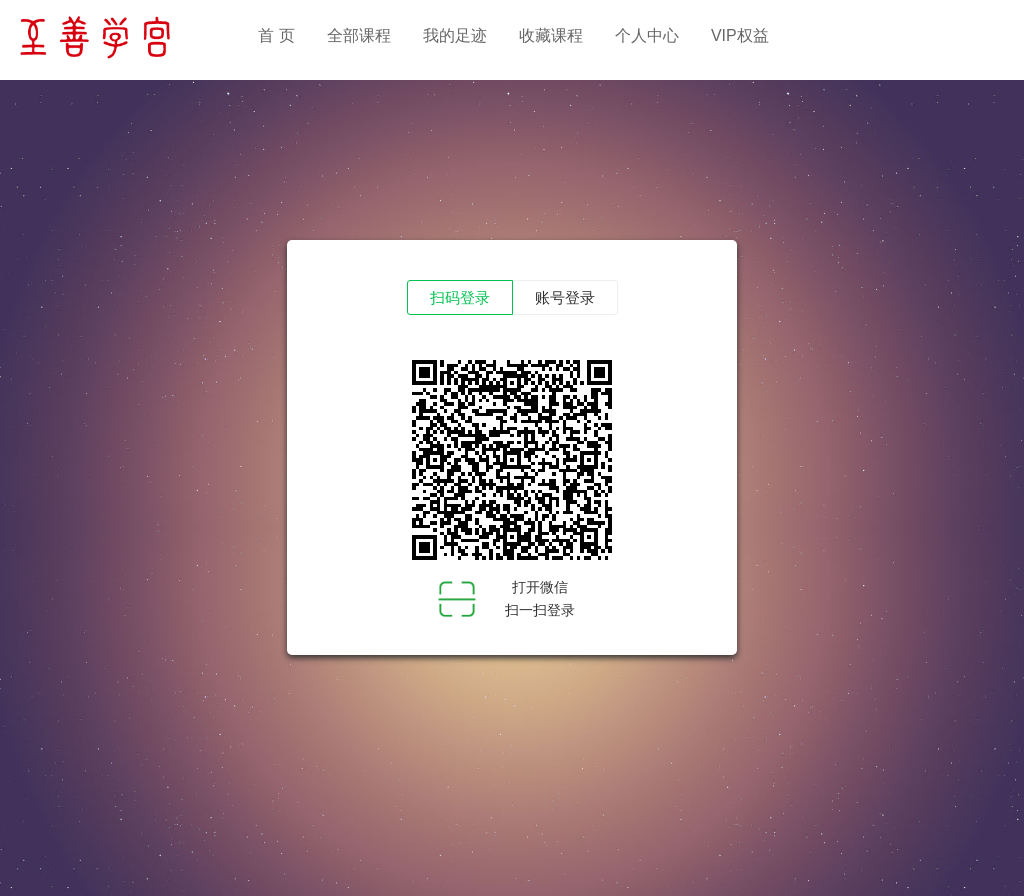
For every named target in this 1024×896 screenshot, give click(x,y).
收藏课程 (551, 35)
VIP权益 (740, 35)
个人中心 (647, 35)
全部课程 (359, 35)
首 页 (276, 35)
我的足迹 (455, 35)
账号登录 (565, 298)
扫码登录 (460, 298)
